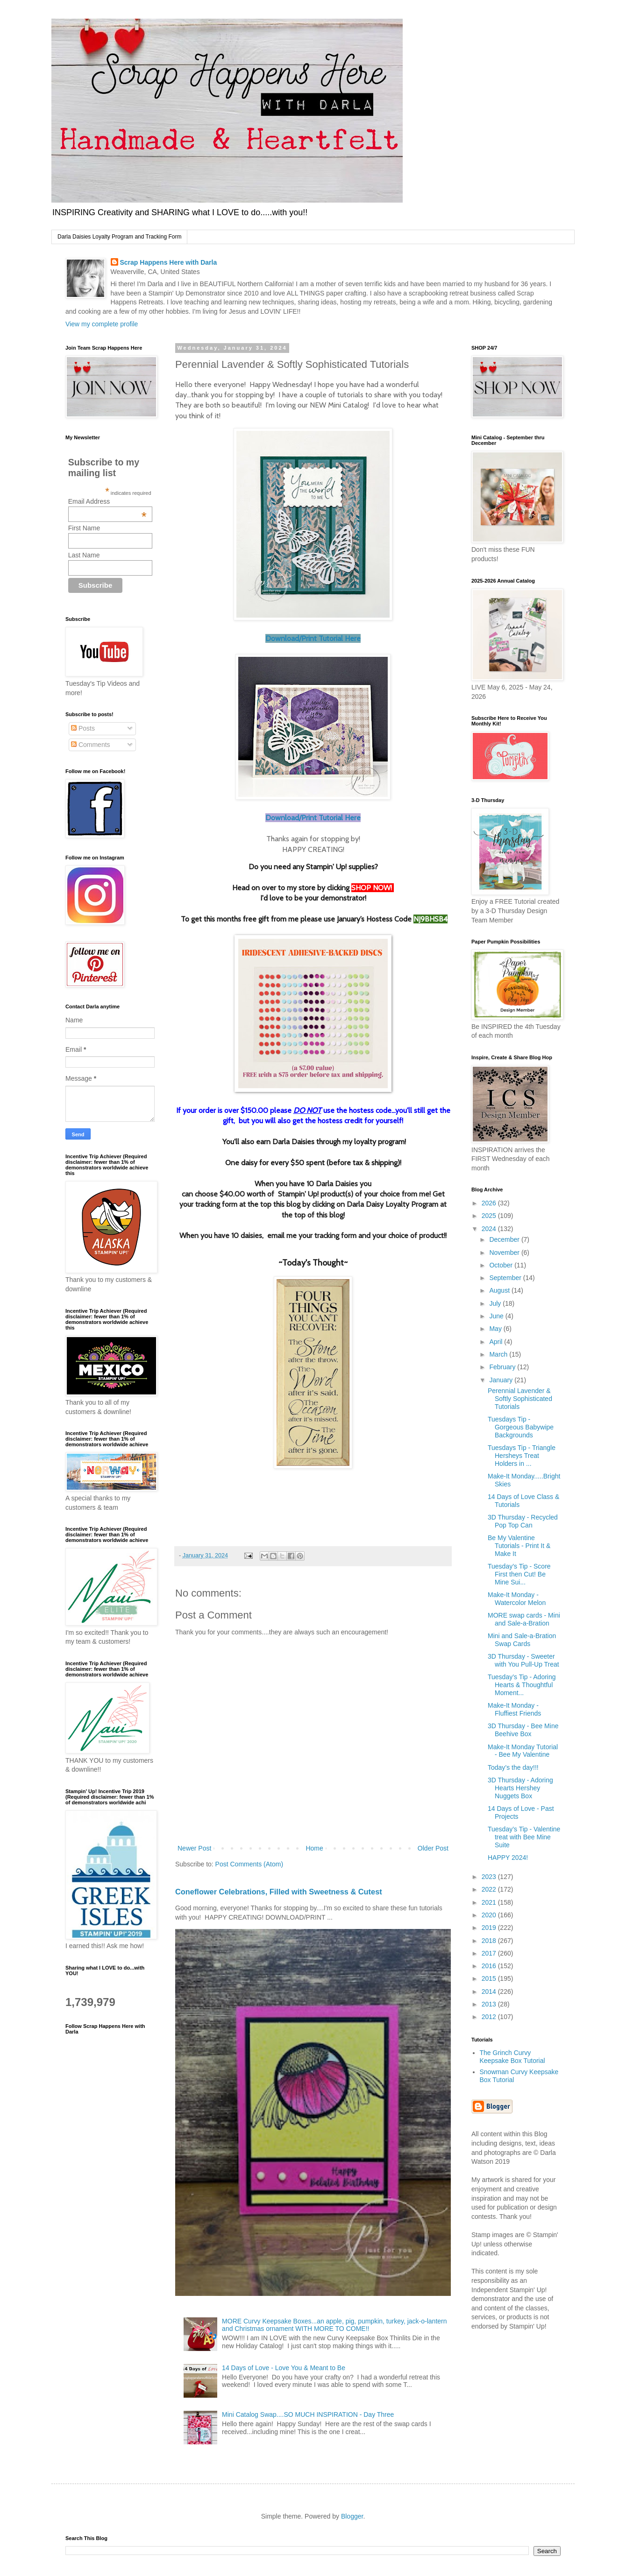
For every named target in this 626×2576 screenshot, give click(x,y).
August (500, 1290)
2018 (490, 1940)
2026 (490, 1203)
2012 (490, 2016)
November (505, 1252)
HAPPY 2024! (508, 1857)
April (496, 1341)
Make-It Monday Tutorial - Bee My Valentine (523, 1751)
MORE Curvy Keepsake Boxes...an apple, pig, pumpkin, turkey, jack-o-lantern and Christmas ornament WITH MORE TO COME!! (334, 2325)
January (501, 1380)
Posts (83, 728)
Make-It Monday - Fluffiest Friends (514, 1709)
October (501, 1265)
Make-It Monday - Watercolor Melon (517, 1598)
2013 (490, 2004)
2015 (490, 1978)
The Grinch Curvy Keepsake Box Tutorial (512, 2056)
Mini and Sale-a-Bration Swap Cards (522, 1639)
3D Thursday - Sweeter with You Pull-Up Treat (523, 1660)
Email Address (107, 501)
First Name (84, 528)
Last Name (84, 555)
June (497, 1316)
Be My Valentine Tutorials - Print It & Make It (519, 1545)
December (505, 1239)
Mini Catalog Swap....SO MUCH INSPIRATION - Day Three (308, 2414)
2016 (490, 1966)
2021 (490, 1902)
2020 (490, 1915)
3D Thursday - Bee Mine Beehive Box (523, 1730)
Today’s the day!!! (513, 1767)
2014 (490, 1991)
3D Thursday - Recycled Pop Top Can (523, 1521)
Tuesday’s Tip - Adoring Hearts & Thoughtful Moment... (522, 1684)
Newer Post (194, 1848)
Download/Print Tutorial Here (313, 638)
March (499, 1354)
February (503, 1367)
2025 (490, 1215)
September (506, 1277)
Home (314, 1848)
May (496, 1328)
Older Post (433, 1848)
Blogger (352, 2516)
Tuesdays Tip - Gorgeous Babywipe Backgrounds (521, 1427)
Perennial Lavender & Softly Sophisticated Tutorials (520, 1398)
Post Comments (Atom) (249, 1864)
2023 (490, 1876)
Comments (90, 744)
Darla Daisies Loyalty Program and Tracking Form (119, 236)
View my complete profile (101, 324)
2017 (490, 1953)
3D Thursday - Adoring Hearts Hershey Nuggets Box (520, 1788)
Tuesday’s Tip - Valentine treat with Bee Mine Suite (524, 1837)
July (496, 1303)
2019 (490, 1927)
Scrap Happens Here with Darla (168, 262)
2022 (490, 1889)
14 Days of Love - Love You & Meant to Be (283, 2368)
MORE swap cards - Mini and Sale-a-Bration (524, 1619)
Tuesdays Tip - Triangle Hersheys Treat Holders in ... (521, 1455)
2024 (490, 1228)
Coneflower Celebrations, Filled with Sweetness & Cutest (278, 1891)
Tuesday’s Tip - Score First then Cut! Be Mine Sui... (519, 1574)
